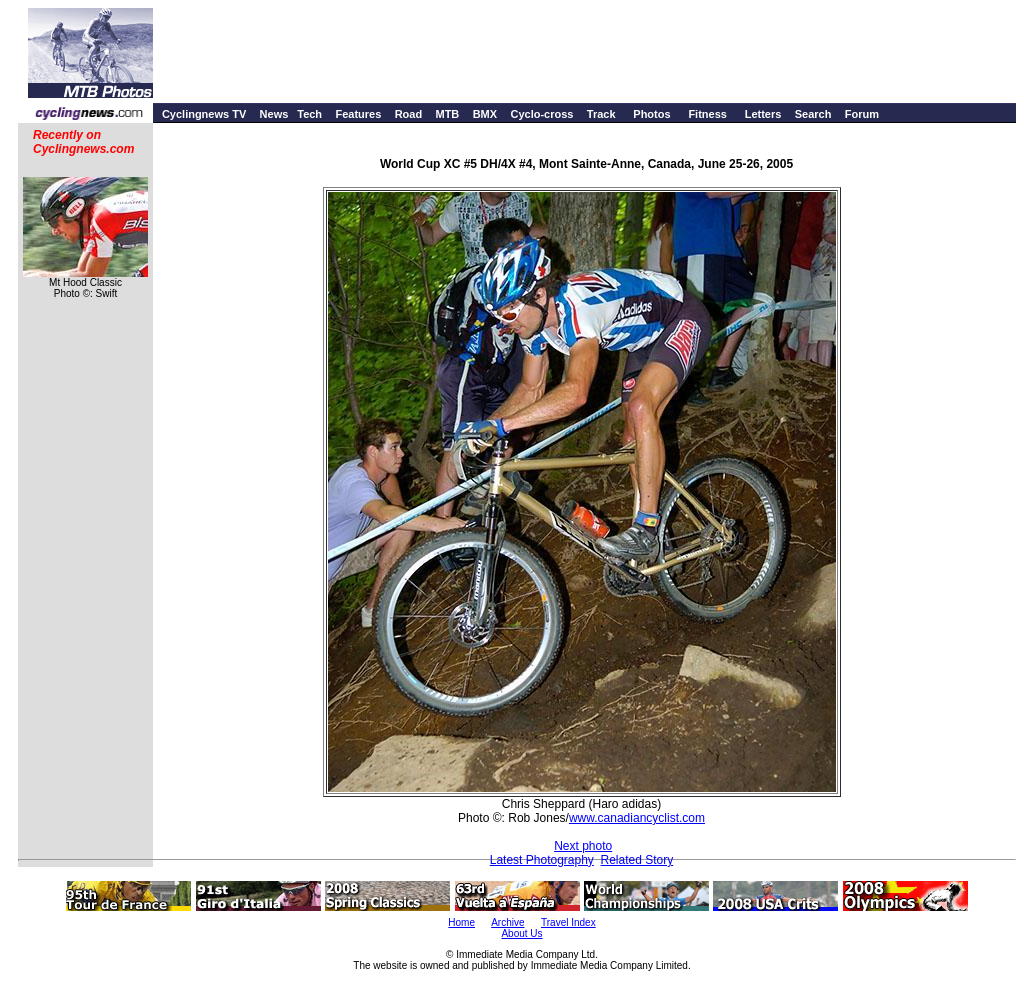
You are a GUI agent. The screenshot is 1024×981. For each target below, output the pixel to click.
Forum (862, 114)
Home (461, 922)
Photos (651, 114)
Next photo (583, 846)
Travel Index (568, 922)
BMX (485, 114)
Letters (763, 114)
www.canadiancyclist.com (637, 818)
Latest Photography (542, 860)
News (274, 114)
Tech (309, 114)
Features (358, 114)
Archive (507, 922)
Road (409, 114)
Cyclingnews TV (204, 114)
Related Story (637, 860)
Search (813, 114)
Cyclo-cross (541, 114)
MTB (447, 114)
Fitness (707, 114)
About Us (521, 933)
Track (601, 114)
